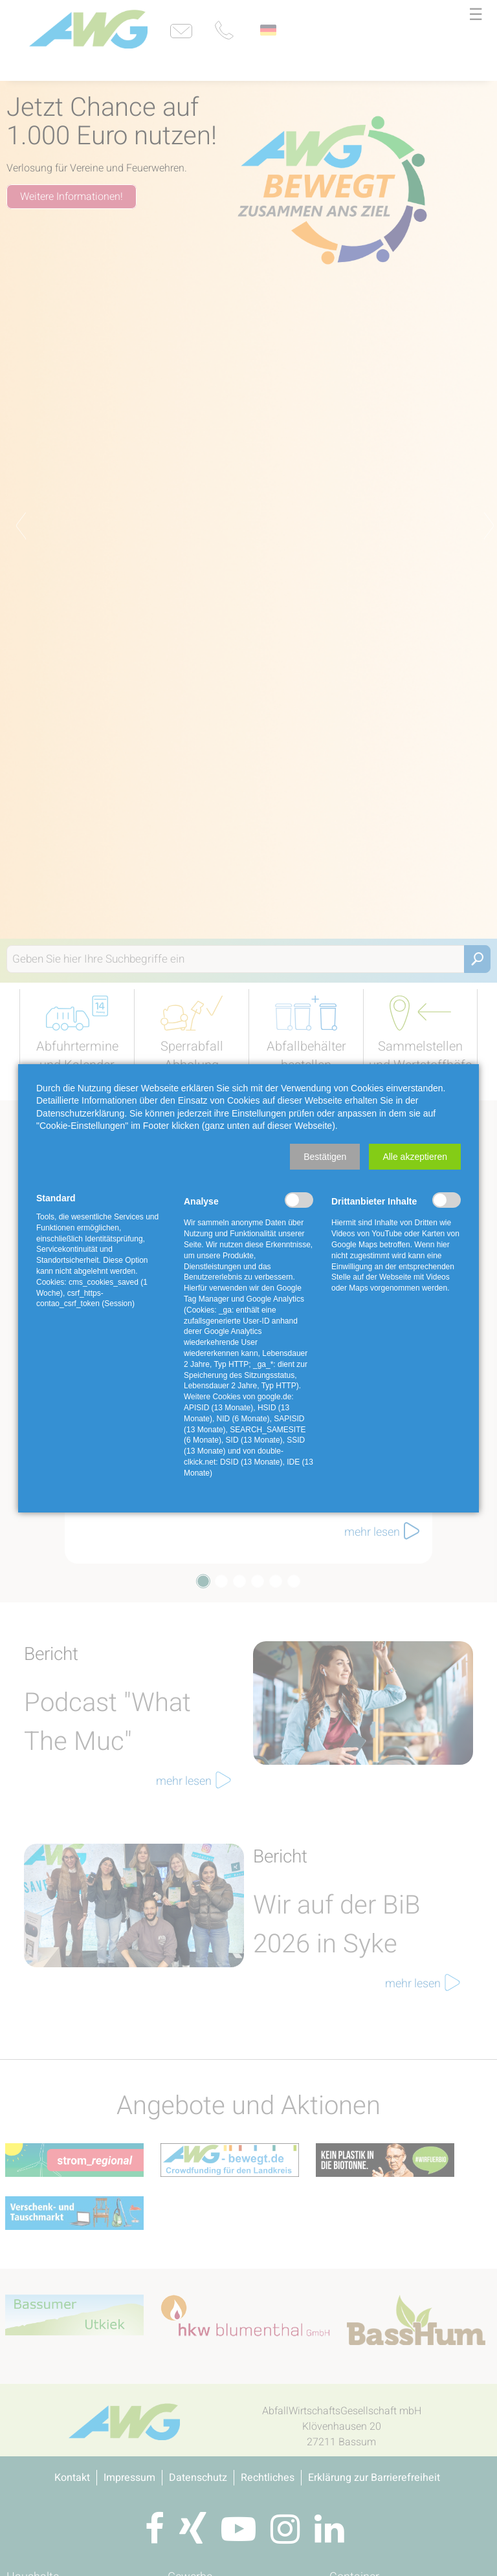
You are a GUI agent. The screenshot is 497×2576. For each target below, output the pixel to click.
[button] (325, 1157)
